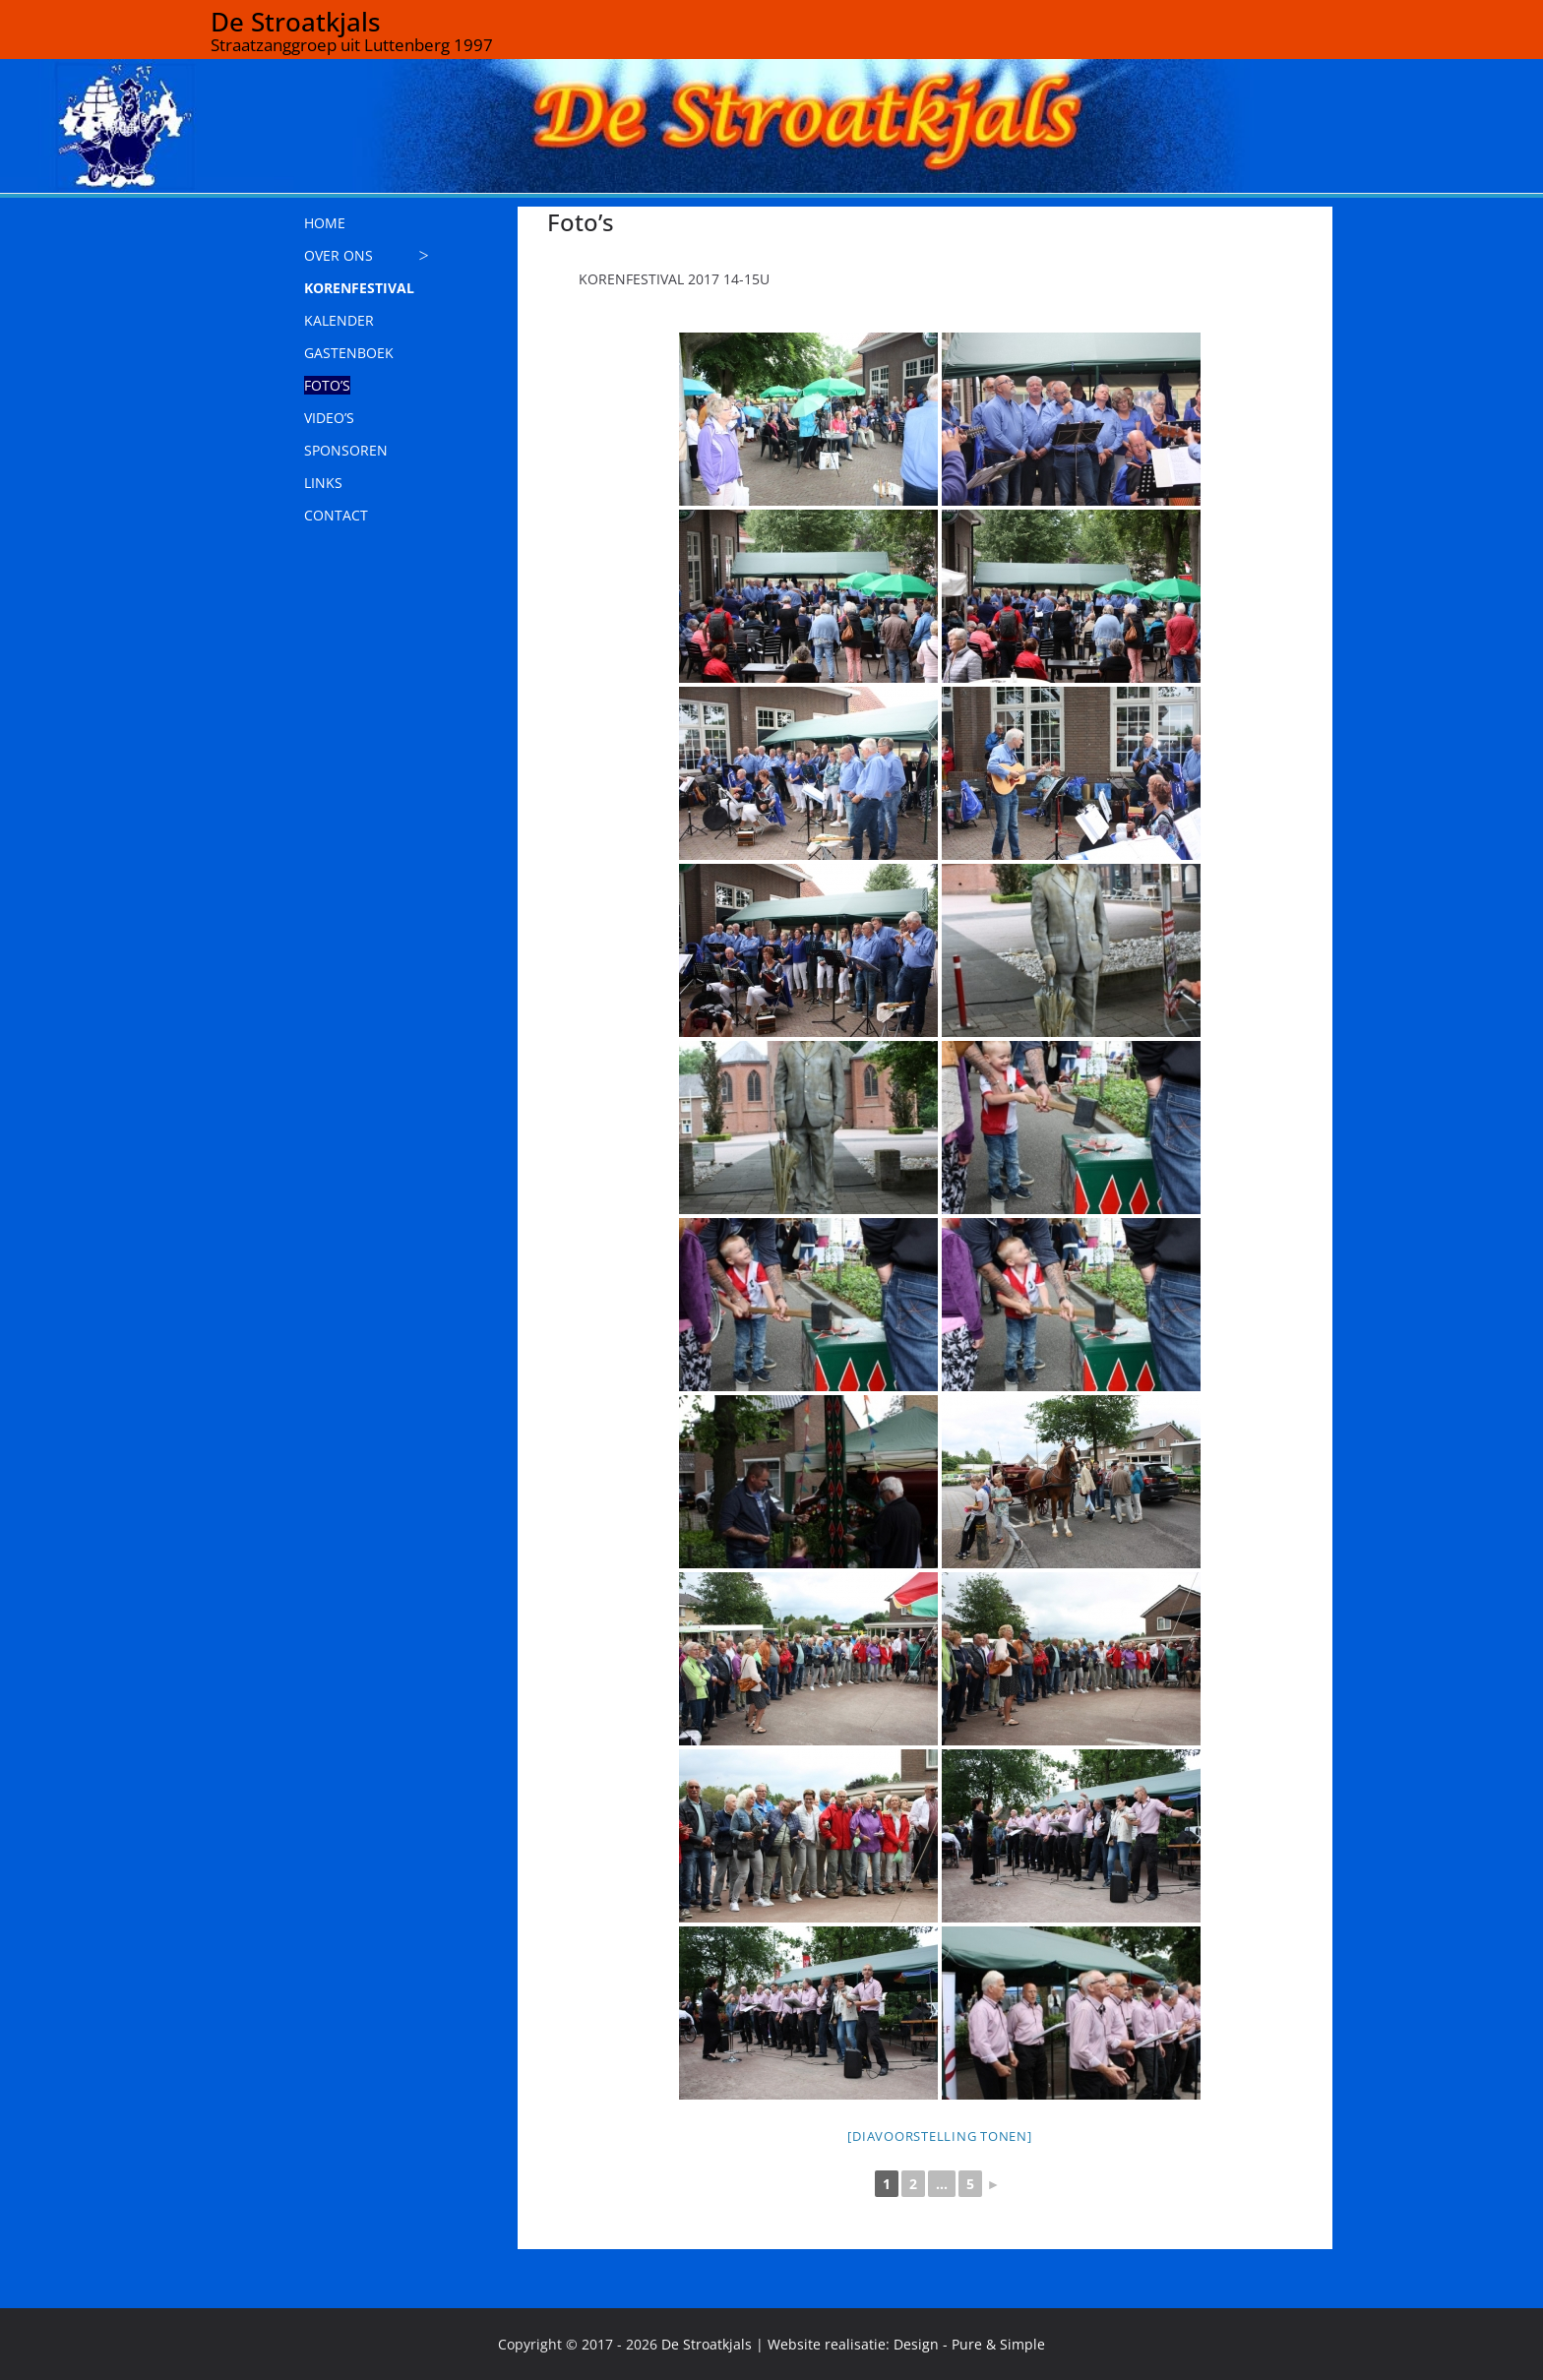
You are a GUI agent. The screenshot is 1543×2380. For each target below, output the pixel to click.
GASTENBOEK (349, 352)
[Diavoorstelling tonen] (939, 2136)
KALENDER (339, 320)
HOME (324, 223)
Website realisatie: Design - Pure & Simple (906, 2344)
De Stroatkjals (296, 21)
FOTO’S (327, 385)
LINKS (323, 482)
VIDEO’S (329, 417)
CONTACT (336, 515)
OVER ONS (338, 255)
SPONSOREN (346, 450)
